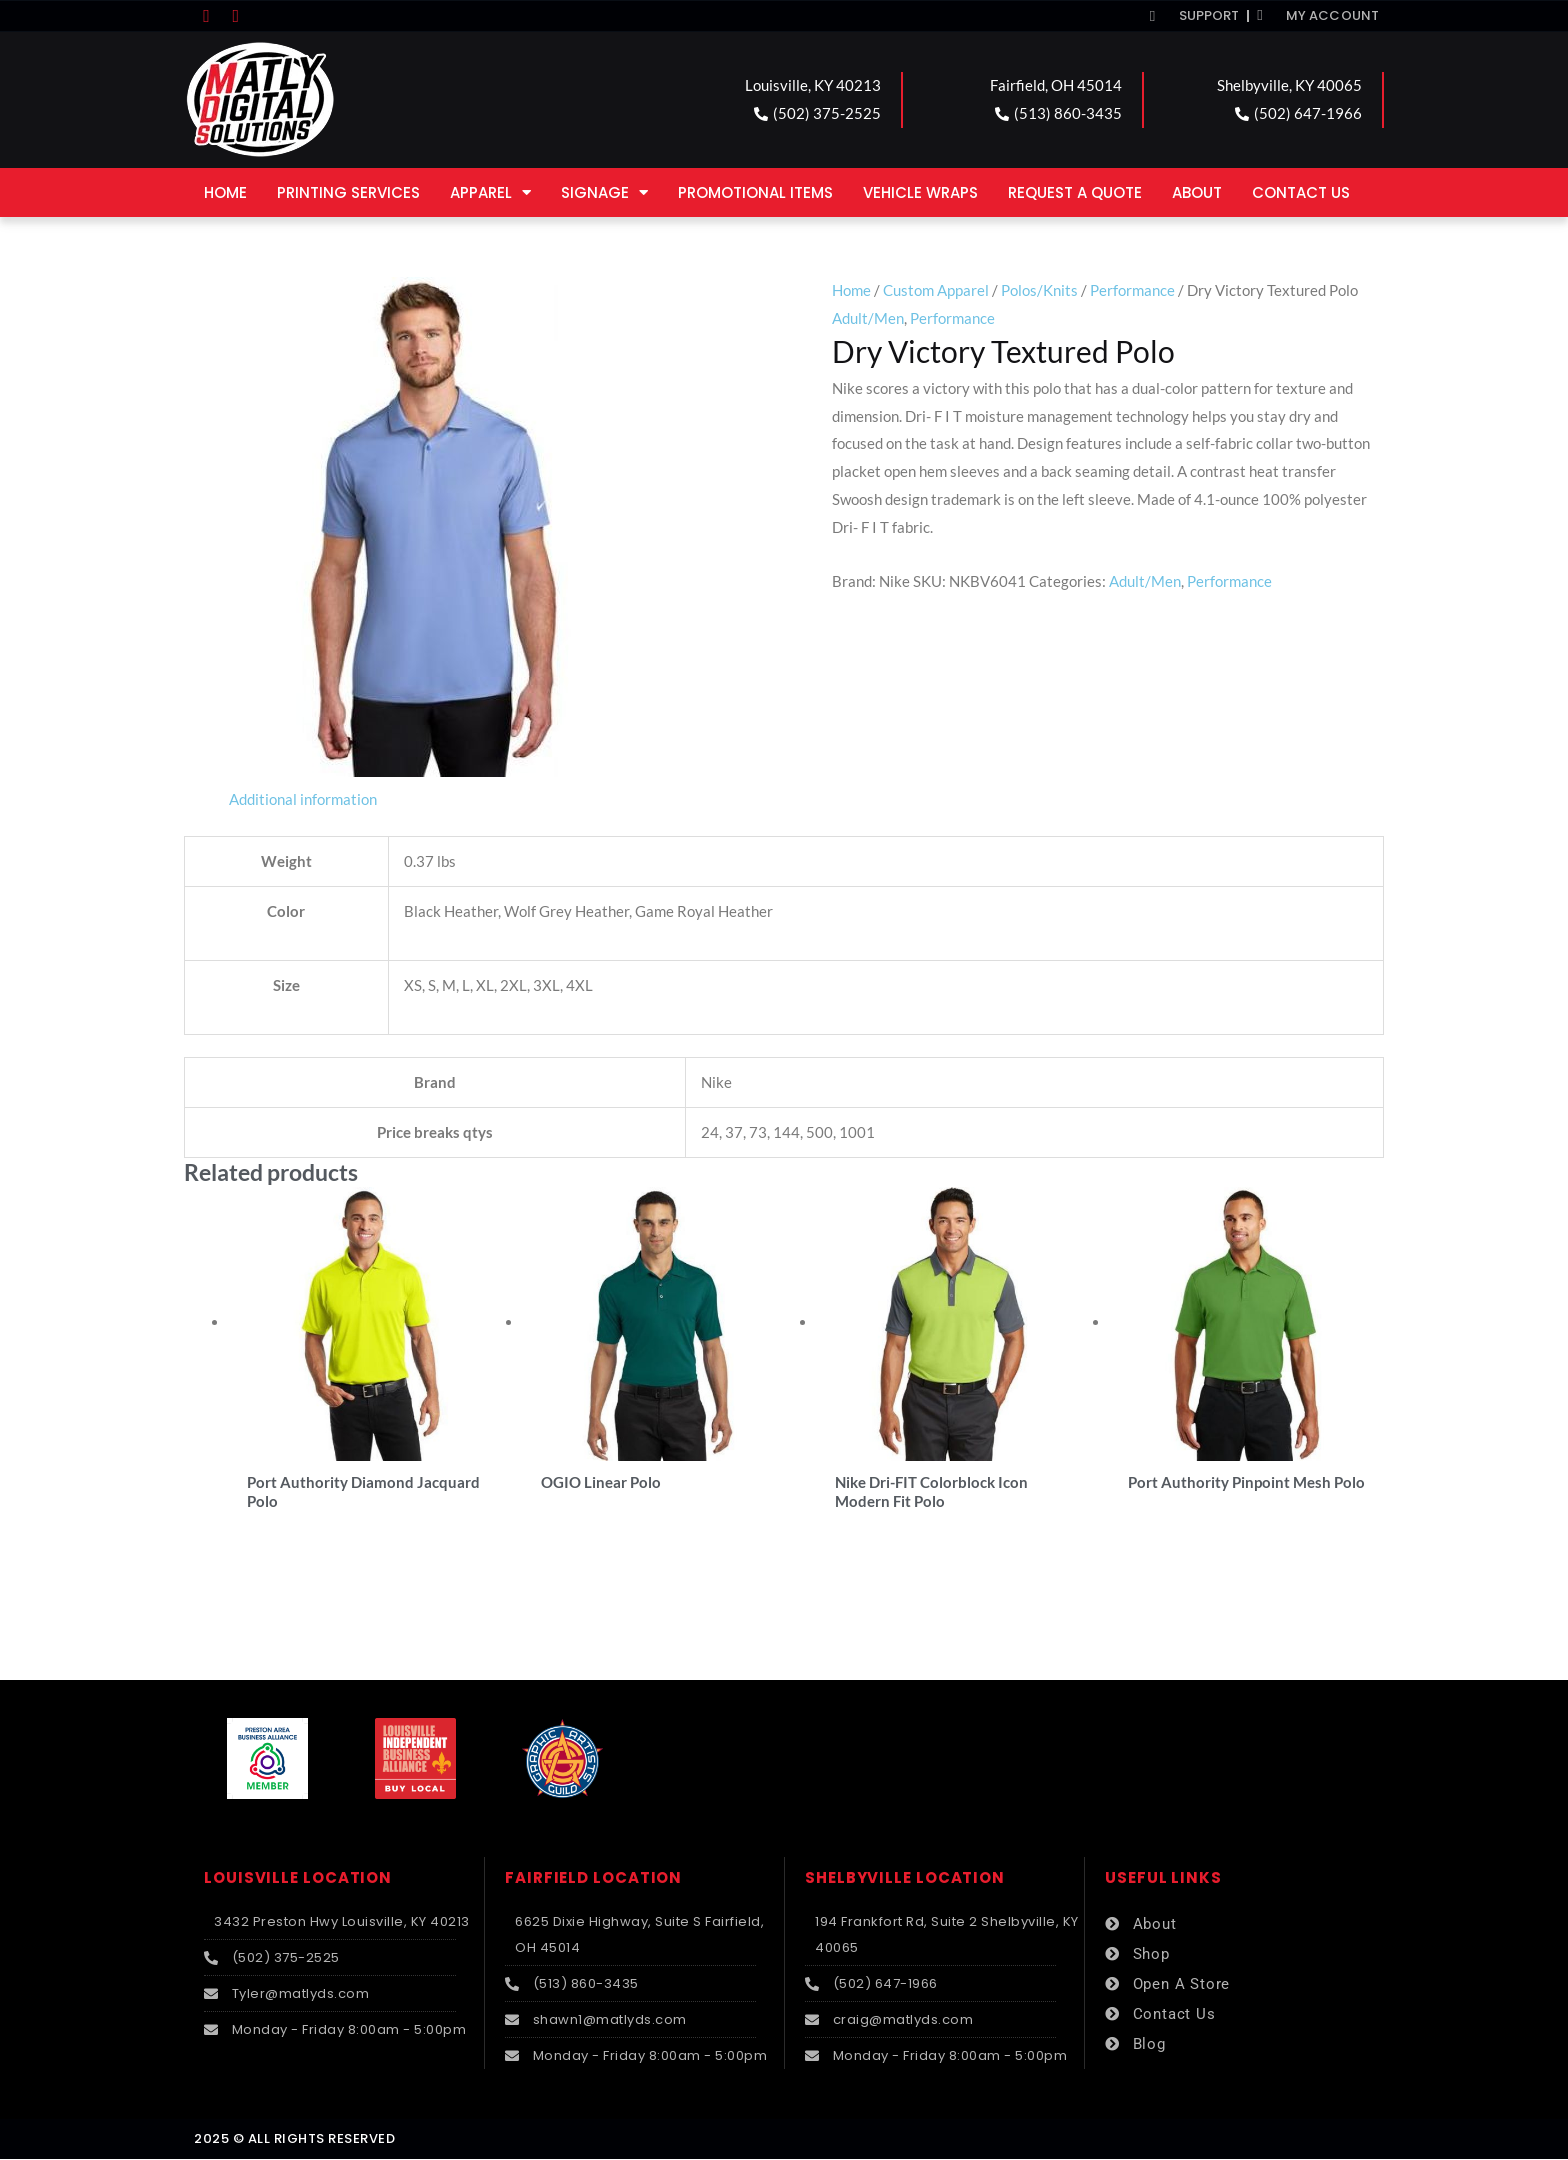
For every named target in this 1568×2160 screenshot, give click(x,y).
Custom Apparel (936, 290)
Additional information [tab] (303, 799)
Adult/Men (868, 318)
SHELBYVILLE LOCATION (905, 1878)
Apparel (490, 192)
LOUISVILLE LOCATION (298, 1878)
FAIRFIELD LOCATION (593, 1878)
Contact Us (1301, 192)
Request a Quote (1075, 192)
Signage (604, 192)
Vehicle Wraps (920, 192)
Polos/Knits (1039, 290)
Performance (1132, 290)
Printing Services (348, 192)
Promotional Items (755, 192)
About (1197, 192)
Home (225, 192)
